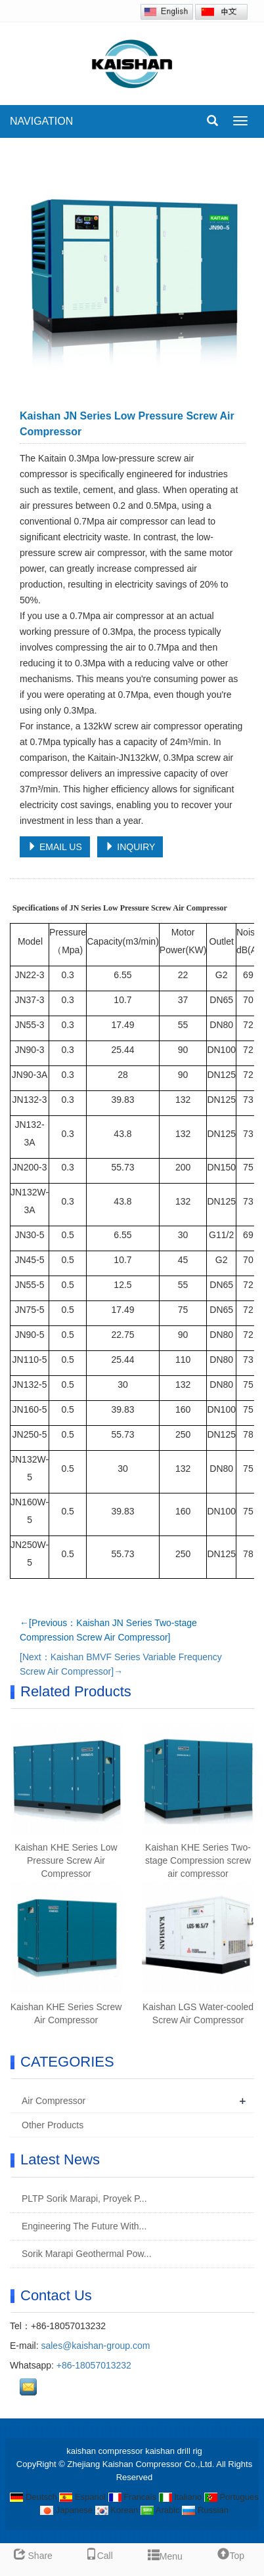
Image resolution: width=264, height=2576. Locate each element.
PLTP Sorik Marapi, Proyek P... (83, 2198)
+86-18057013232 (93, 2365)
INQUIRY (130, 847)
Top (230, 2555)
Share (33, 2555)
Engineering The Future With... (82, 2226)
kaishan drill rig (173, 2451)
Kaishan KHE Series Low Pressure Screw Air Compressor (65, 1860)
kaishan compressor (104, 2451)
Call (99, 2555)
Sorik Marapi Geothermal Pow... (85, 2253)
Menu (165, 2553)
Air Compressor (53, 2100)
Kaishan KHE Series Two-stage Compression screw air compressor (198, 1860)
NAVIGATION (41, 121)
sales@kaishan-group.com (95, 2345)
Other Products (52, 2125)
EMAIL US (55, 847)
